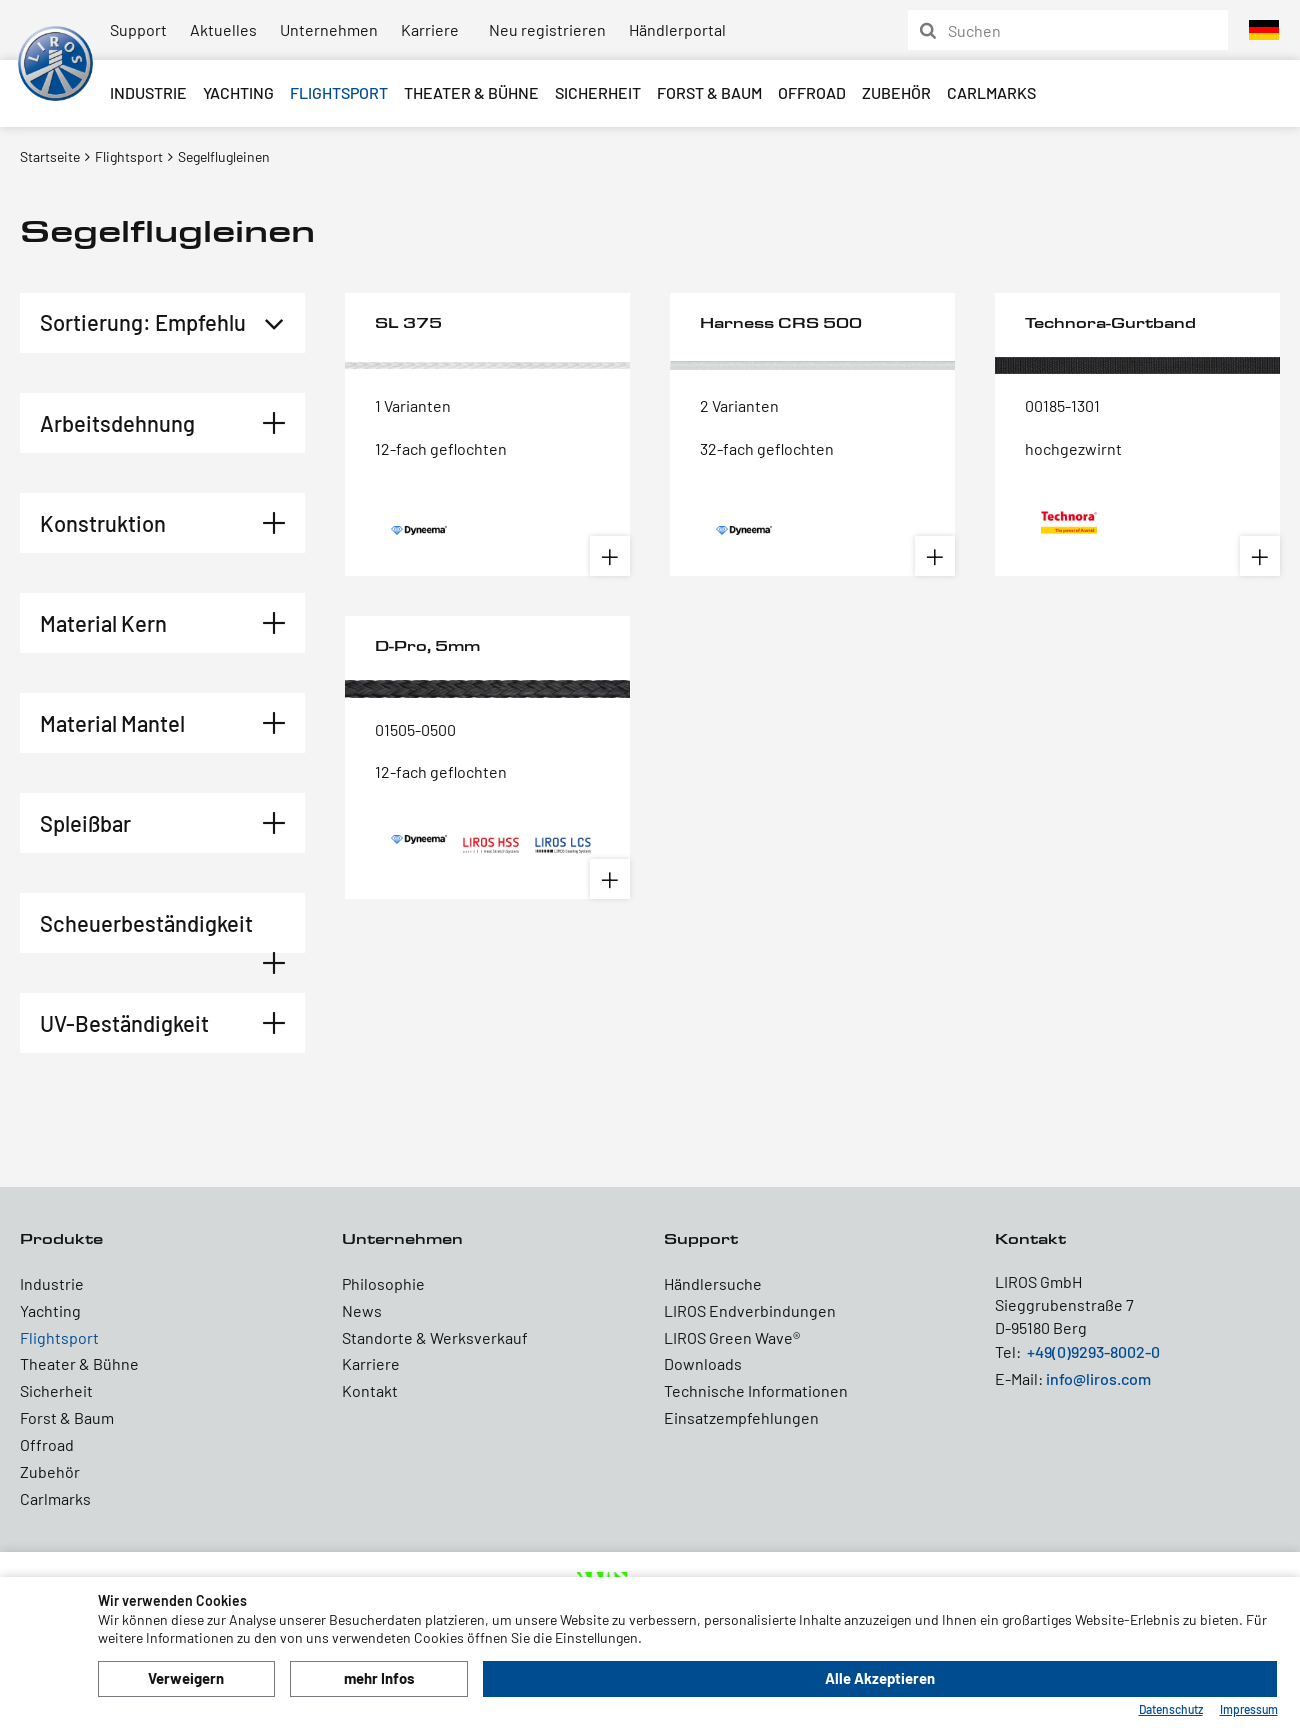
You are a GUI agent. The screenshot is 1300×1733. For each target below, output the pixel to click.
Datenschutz (1171, 1709)
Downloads (703, 1363)
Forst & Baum (709, 92)
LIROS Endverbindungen (750, 1310)
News (362, 1310)
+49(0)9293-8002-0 (1093, 1351)
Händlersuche (713, 1283)
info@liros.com (1098, 1378)
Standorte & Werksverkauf (435, 1337)
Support (138, 29)
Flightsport (339, 92)
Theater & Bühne (471, 92)
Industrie (148, 92)
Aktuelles (223, 29)
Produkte (61, 1238)
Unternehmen (329, 29)
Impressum (1249, 1709)
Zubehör (896, 92)
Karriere (430, 29)
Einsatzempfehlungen (741, 1417)
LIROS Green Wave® (732, 1337)
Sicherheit (598, 92)
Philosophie (383, 1283)
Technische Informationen (756, 1390)
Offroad (812, 92)
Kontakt (370, 1390)
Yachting (238, 92)
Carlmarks (991, 92)
